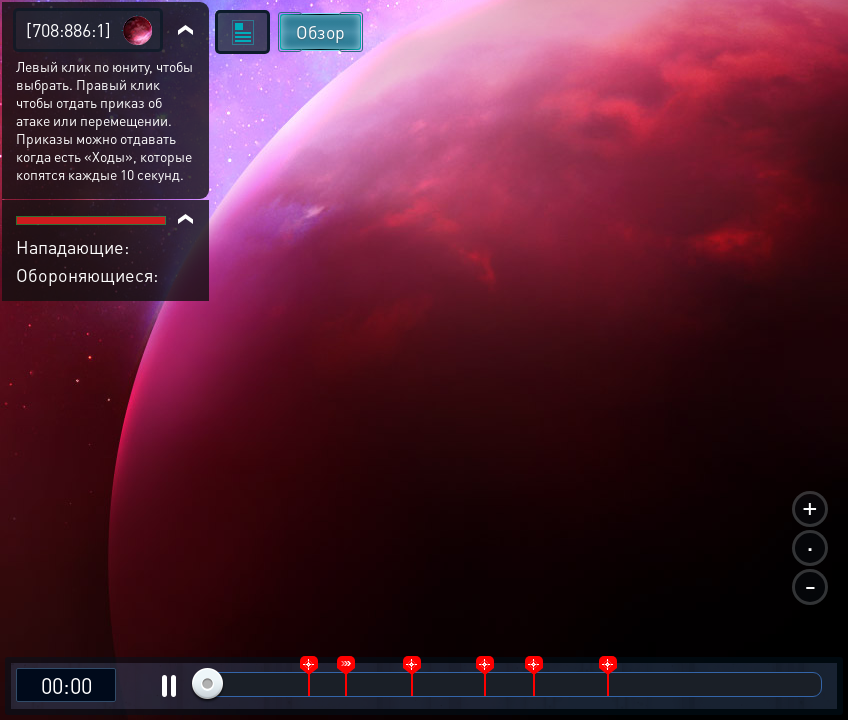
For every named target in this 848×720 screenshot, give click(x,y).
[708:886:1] (68, 29)
